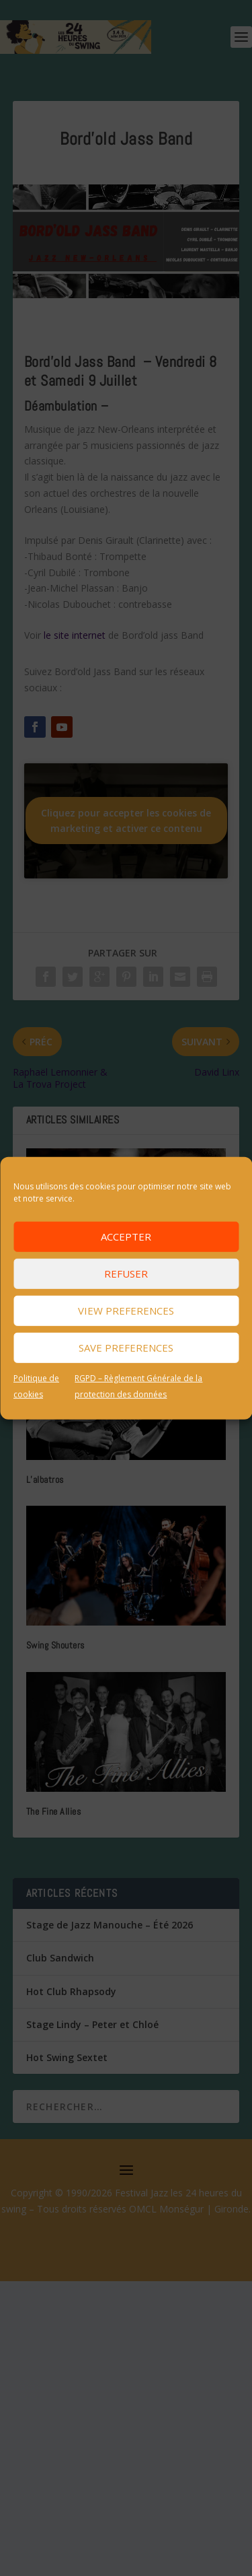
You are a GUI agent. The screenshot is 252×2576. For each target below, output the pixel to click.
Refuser (126, 1273)
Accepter (126, 1236)
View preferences (126, 1310)
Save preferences (126, 1347)
